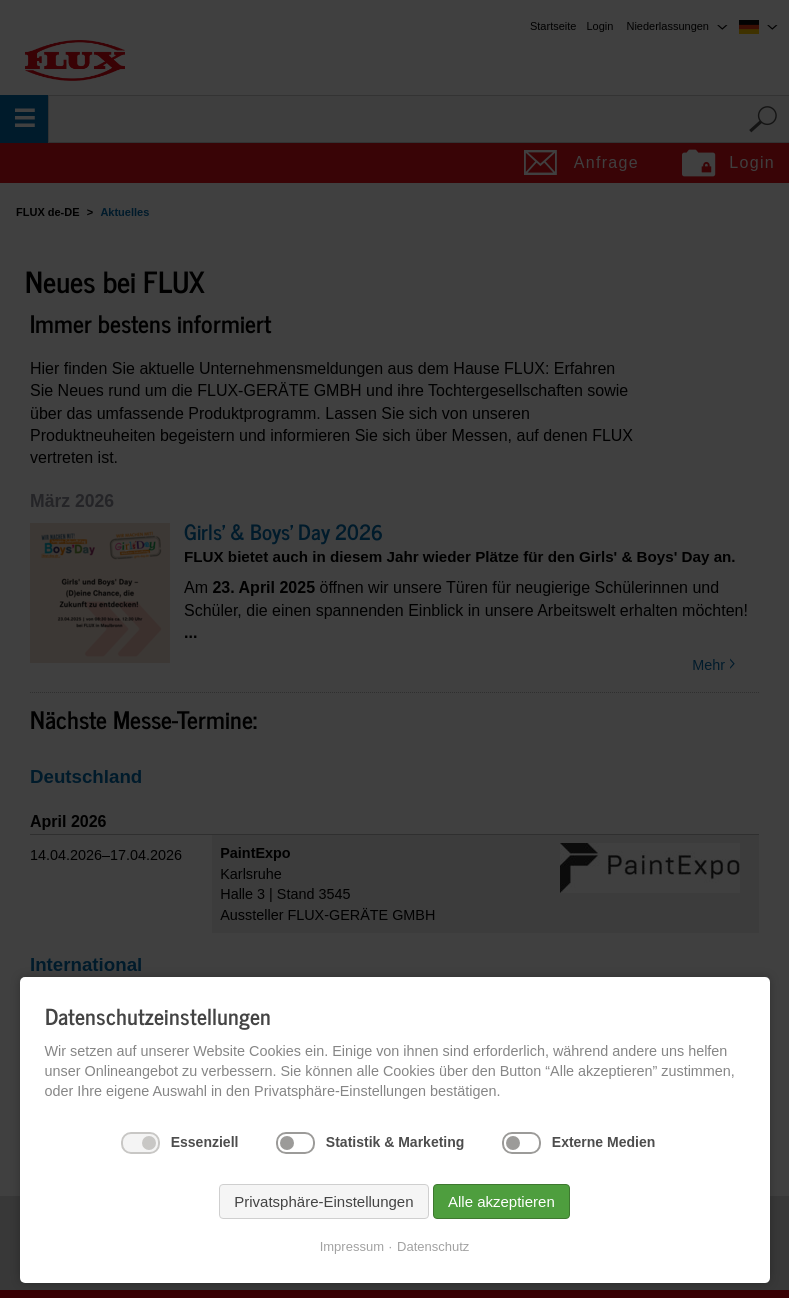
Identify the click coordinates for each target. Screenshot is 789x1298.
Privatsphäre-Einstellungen (323, 1201)
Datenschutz (433, 1246)
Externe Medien (603, 1142)
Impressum (352, 1246)
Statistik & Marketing (395, 1142)
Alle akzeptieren (501, 1201)
